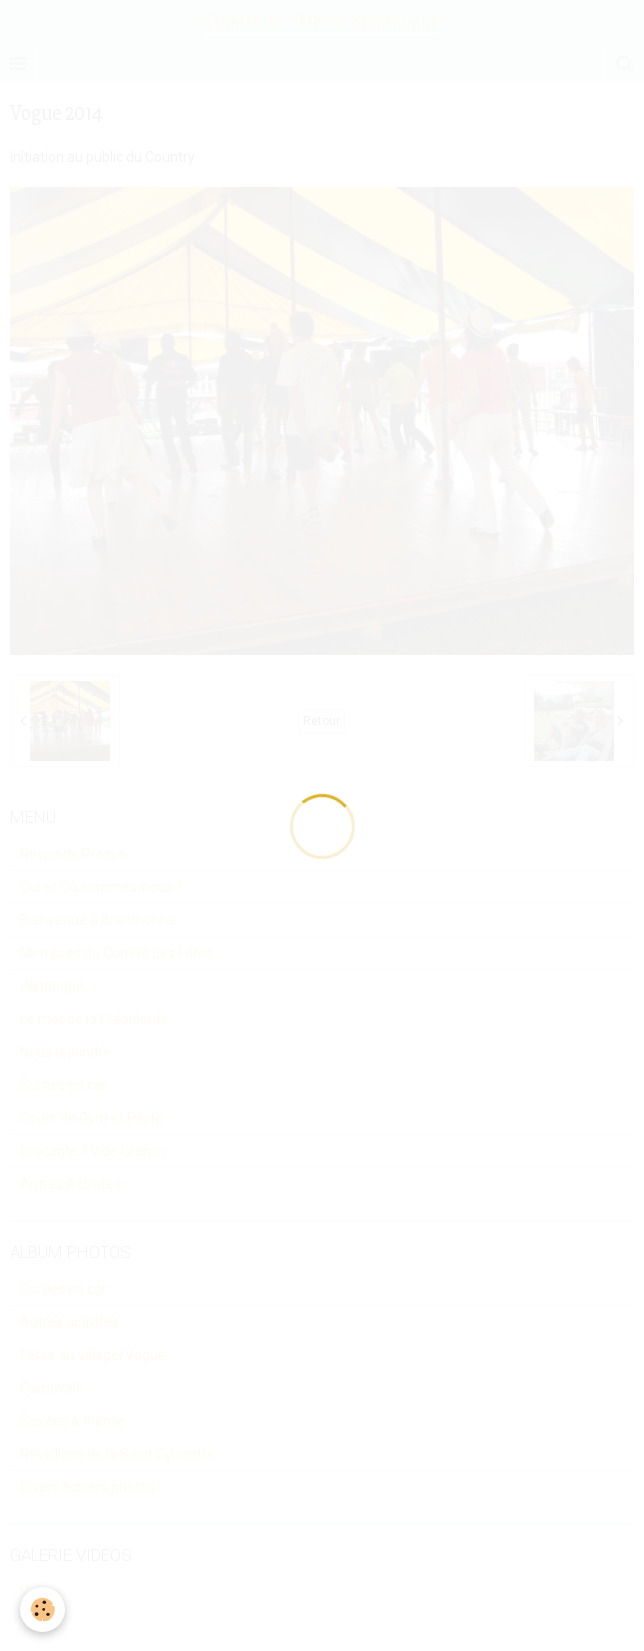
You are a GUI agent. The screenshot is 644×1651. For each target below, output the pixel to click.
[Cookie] (42, 1609)
